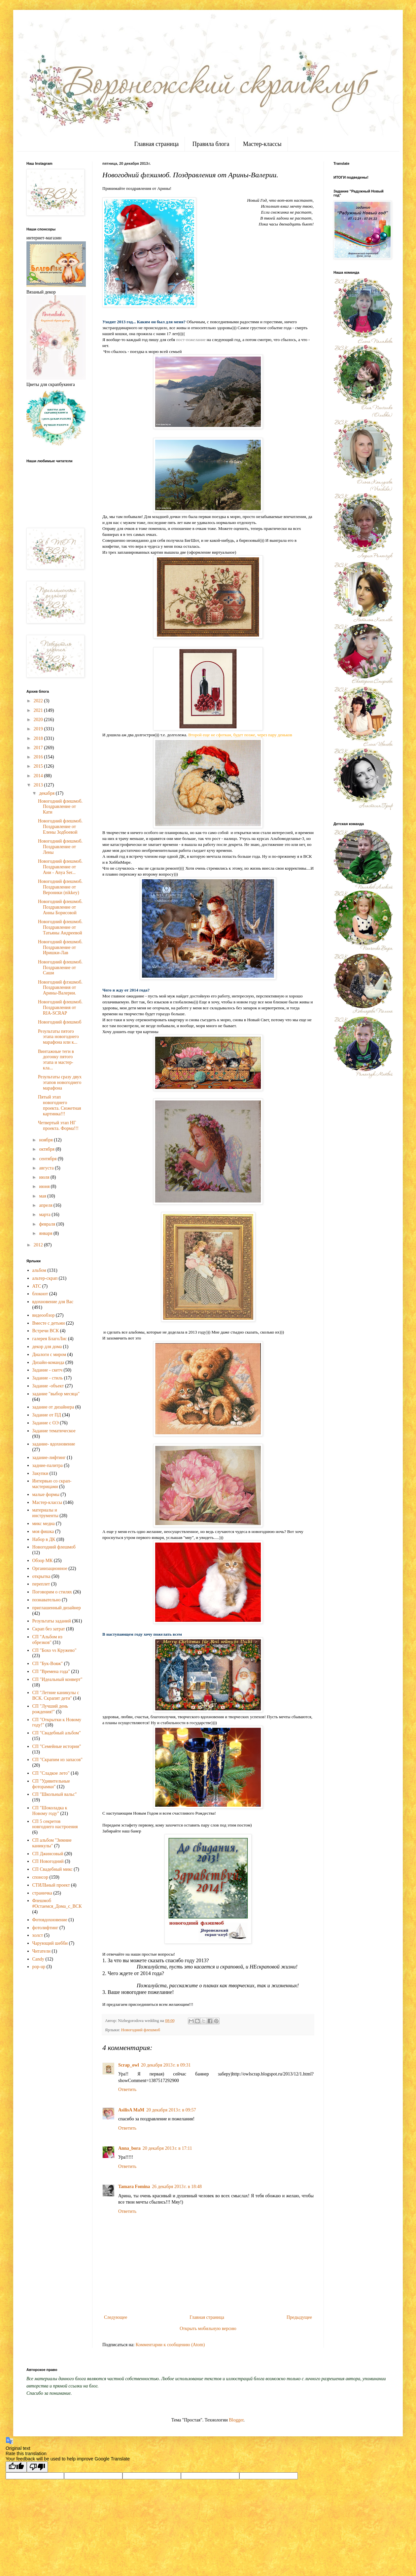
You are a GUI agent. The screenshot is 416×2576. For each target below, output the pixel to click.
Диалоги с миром (49, 1354)
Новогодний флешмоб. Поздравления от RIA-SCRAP (60, 1007)
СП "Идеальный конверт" (57, 1679)
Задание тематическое (54, 1430)
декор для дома (47, 1346)
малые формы (45, 1494)
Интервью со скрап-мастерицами (52, 1484)
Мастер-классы (262, 144)
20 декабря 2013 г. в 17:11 (167, 2148)
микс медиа (43, 1523)
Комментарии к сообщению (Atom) (170, 2344)
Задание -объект (48, 1385)
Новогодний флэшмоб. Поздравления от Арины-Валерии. (60, 988)
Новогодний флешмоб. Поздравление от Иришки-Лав (60, 947)
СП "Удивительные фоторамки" (51, 1784)
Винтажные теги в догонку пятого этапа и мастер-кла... (56, 1059)
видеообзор (43, 1315)
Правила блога (210, 144)
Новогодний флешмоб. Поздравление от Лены (60, 847)
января (46, 1233)
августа (47, 1168)
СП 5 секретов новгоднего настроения (55, 1824)
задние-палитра (47, 1465)
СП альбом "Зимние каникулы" (52, 1843)
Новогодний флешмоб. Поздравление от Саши (60, 967)
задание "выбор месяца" (56, 1393)
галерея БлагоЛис (49, 1338)
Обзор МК (42, 1560)
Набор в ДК (43, 1539)
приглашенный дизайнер (56, 1607)
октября (47, 1149)
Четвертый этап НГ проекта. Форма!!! (58, 1125)
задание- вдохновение (53, 1444)
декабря (47, 793)
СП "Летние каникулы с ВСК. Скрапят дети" (55, 1695)
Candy (38, 1959)
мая (43, 1196)
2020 (39, 719)
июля (45, 1177)
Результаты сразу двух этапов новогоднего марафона (60, 1082)
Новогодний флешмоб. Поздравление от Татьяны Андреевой (60, 927)
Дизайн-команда (48, 1362)
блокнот (40, 1293)
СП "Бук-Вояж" (47, 1663)
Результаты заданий (51, 1621)
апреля (46, 1205)
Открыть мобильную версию (208, 2328)
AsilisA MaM (131, 2109)
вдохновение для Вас (53, 1301)
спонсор (40, 1877)
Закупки (40, 1473)
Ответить (127, 2089)
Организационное (49, 1568)
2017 (39, 747)
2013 (39, 785)
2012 (39, 1244)
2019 (39, 728)
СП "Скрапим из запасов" (57, 1759)
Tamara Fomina (134, 2186)
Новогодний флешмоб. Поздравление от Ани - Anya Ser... (60, 867)
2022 (39, 700)
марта (45, 1214)
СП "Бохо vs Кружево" (54, 1650)
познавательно (46, 1599)
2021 (39, 710)
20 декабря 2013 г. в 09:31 (166, 2065)
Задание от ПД (46, 1414)
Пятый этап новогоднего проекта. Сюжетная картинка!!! (59, 1105)
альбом (39, 1270)
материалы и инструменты (45, 1513)
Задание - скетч (47, 1370)
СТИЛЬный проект (51, 1885)
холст (37, 1935)
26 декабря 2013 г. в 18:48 (177, 2186)
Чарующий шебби (50, 1943)
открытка (41, 1576)
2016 (39, 756)
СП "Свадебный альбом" (56, 1732)
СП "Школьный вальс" (54, 1794)
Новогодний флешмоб (140, 2030)
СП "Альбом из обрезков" (47, 1639)
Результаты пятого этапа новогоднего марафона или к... (58, 1037)
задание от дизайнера (53, 1407)
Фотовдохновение (49, 1919)
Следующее (115, 2317)
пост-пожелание (191, 339)
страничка (42, 1893)
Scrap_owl (128, 2065)
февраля (47, 1224)
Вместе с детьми (48, 1323)
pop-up (39, 1966)
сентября (48, 1158)
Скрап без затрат (48, 1628)
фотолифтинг (45, 1927)
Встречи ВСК (45, 1330)
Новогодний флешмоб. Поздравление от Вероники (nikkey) (60, 887)
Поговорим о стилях (52, 1591)
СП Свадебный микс (52, 1869)
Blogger (236, 2420)
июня (45, 1186)
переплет (41, 1584)
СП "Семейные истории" (56, 1746)
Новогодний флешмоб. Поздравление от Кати (60, 807)
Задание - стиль (47, 1377)
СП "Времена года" (51, 1671)
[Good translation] (16, 2466)
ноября (46, 1139)
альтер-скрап (45, 1278)
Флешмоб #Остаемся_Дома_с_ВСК (57, 1903)
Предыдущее (299, 2317)
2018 (39, 738)
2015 (39, 766)
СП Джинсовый (47, 1853)
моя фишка (43, 1531)
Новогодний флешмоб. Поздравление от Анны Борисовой (60, 907)
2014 (39, 775)
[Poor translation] (37, 2466)
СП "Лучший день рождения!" (50, 1709)
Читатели (41, 1951)
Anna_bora (129, 2148)
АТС (36, 1286)
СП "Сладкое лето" (51, 1773)
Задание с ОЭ (45, 1422)
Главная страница (156, 144)
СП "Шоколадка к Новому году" (49, 1810)
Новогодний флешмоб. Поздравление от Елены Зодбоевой (60, 826)
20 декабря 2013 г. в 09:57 (171, 2109)
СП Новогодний (48, 1861)
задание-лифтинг (49, 1457)
